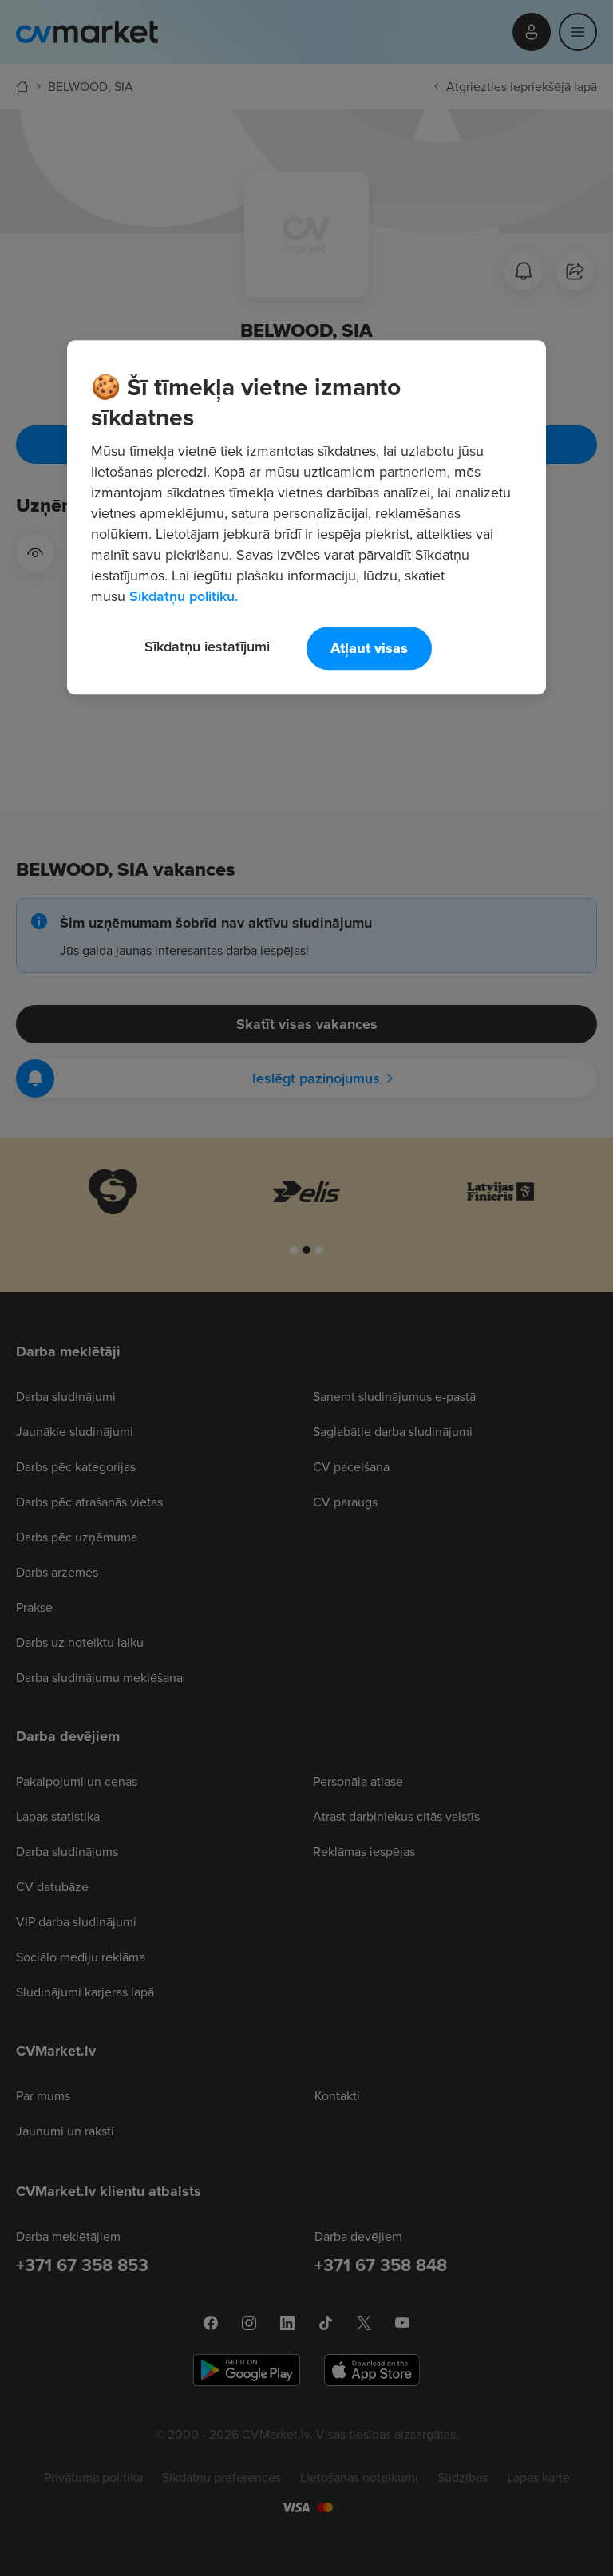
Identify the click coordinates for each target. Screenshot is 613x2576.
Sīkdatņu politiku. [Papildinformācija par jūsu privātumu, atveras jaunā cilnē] (183, 596)
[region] (306, 517)
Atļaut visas (369, 648)
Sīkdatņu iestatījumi (207, 646)
